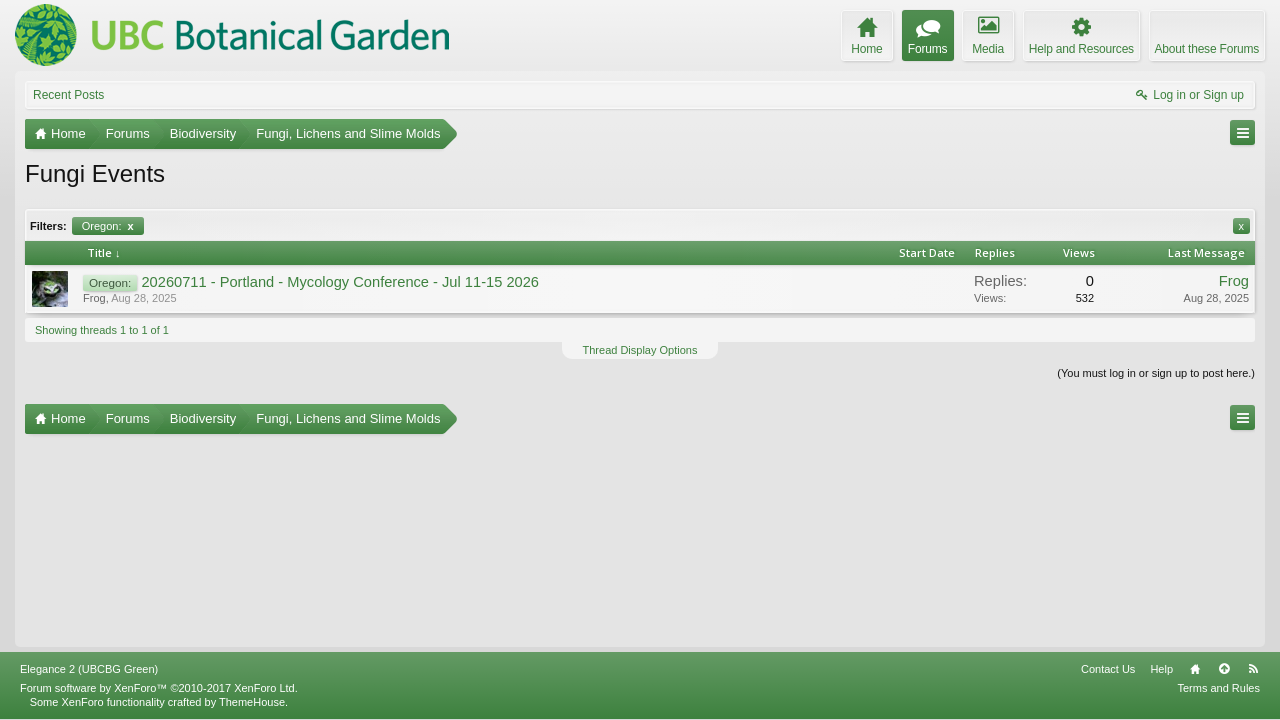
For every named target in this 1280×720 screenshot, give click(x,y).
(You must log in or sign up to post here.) (1156, 373)
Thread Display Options (640, 350)
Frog (94, 298)
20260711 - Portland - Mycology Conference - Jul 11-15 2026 (340, 282)
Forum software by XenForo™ (159, 688)
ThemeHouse (252, 702)
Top (1224, 669)
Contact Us (1108, 669)
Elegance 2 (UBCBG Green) (89, 669)
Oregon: (108, 226)
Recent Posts (68, 95)
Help (1161, 669)
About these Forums (1207, 49)
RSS (1253, 669)
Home (1195, 669)
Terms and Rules (1218, 688)
